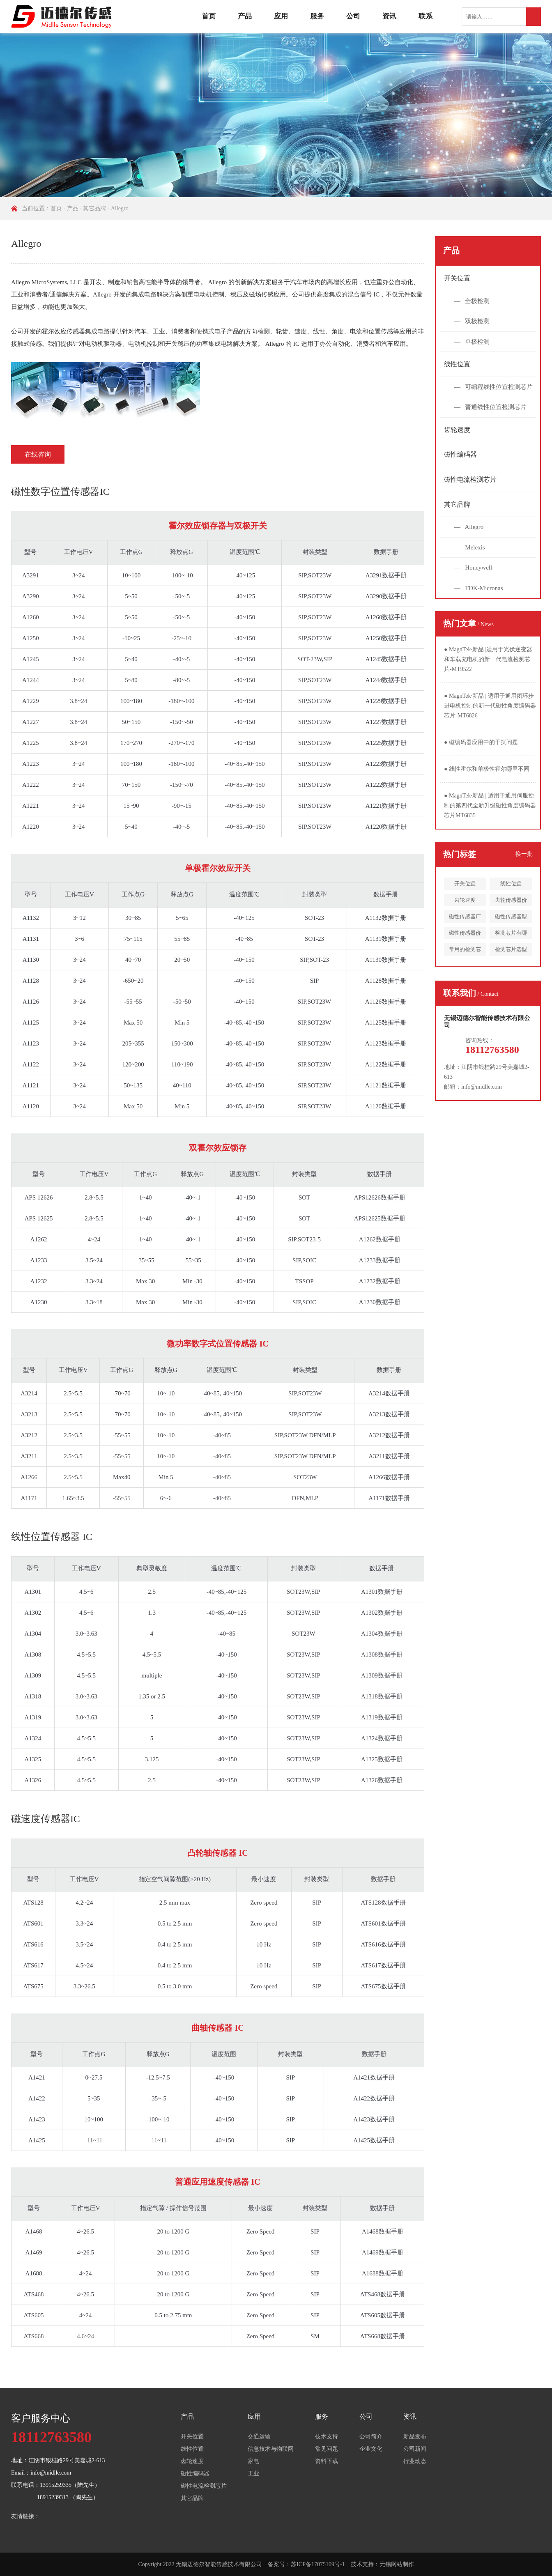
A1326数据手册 (381, 1780)
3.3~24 (94, 1281)
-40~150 (245, 617)
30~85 (133, 918)
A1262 (38, 1239)
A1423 (36, 2119)
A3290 (30, 596)
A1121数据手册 (385, 1085)
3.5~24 (94, 1260)
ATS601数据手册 (383, 1923)
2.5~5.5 (73, 1393)
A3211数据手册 (388, 1456)
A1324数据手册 (381, 1738)
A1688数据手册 (382, 2273)
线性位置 (457, 364)
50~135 (133, 1085)
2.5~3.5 (73, 1435)
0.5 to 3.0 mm (175, 1986)
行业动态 (414, 2461)
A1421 (36, 2077)
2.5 (152, 1591)
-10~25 (131, 638)
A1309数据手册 (381, 1675)
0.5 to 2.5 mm (175, 1923)
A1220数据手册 (386, 826)
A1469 (33, 2252)
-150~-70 (181, 784)
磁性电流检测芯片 (470, 479)
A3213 (29, 1414)
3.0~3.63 (86, 1633)
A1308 (32, 1654)
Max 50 (133, 1022)
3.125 (152, 1759)
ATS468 (33, 2294)
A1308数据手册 (381, 1654)
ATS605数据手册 (382, 2315)
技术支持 (326, 2437)
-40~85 (244, 938)
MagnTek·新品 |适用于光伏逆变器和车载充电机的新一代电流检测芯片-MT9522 (488, 659)
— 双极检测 (472, 321)
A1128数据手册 (385, 980)
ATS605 (33, 2315)
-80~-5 (181, 680)
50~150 (131, 722)
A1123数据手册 (385, 1043)
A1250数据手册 (386, 638)
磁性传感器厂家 (465, 918)
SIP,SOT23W (314, 575)
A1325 (32, 1759)
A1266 (29, 1477)
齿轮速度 (457, 429)
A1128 (31, 980)
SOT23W (305, 1477)
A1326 (32, 1780)
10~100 (131, 575)
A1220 (30, 826)
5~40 (131, 659)
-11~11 (93, 2140)
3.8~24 (78, 701)
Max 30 (145, 1281)
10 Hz (263, 1944)
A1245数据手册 (386, 659)
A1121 (31, 1085)
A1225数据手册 (386, 743)
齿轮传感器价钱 (511, 901)
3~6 (79, 938)
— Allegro (468, 527)
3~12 (79, 918)
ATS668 (33, 2336)
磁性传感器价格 (465, 934)
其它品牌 (94, 208)
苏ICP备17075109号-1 (318, 2564)
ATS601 (33, 1923)
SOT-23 (314, 918)
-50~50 (182, 1001)
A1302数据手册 (381, 1612)
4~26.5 (85, 2231)
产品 (245, 16)
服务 (317, 16)
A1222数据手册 (386, 784)
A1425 (36, 2140)
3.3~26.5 (84, 1986)
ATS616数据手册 (383, 1944)
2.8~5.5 (94, 1197)
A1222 (30, 784)
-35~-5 (158, 2098)
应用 (281, 16)
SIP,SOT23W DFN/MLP (305, 1435)
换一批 (524, 854)
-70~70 (122, 1393)
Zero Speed (260, 2231)
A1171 (29, 1498)
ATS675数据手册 (383, 1986)
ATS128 (33, 1902)
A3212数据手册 (389, 1435)
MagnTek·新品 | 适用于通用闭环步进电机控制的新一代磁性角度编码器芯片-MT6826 (490, 706)
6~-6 (166, 1498)
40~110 (182, 1085)
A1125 (31, 1022)
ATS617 (33, 1965)
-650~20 (133, 980)
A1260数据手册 (386, 617)
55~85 (182, 938)
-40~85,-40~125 (226, 1591)
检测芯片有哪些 (511, 934)
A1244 (30, 680)
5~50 (131, 596)
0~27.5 (93, 2077)
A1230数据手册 (379, 1302)
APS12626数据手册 (379, 1197)
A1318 (32, 1696)
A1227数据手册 (386, 722)
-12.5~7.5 (158, 2077)
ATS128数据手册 (383, 1902)
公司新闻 (414, 2449)
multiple (152, 1675)
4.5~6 (86, 1591)
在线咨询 (38, 454)
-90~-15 (181, 805)
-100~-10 (181, 575)
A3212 (29, 1435)
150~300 (182, 1043)
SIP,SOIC (304, 1260)
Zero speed (263, 1902)
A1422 (36, 2098)
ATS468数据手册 (382, 2294)
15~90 (131, 805)
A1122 (31, 1064)
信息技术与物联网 (271, 2449)
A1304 (32, 1633)
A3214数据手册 (389, 1393)
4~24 (94, 1239)
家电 (253, 2461)
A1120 (31, 1106)
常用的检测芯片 (465, 951)
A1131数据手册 (385, 938)
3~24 (78, 575)
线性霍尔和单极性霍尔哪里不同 (486, 769)
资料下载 (326, 2461)
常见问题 (326, 2449)
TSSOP (304, 1281)
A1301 (32, 1591)
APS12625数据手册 (379, 1218)
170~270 (131, 743)
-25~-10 (181, 638)
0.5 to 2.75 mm (173, 2315)
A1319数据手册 (381, 1717)
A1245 (30, 659)
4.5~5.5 (86, 1654)
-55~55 (133, 1001)
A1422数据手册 (374, 2098)
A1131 (31, 938)
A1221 (30, 805)
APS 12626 (39, 1197)
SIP (314, 980)
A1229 (30, 701)
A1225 (30, 743)
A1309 (32, 1675)
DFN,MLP (305, 1498)
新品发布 (414, 2437)
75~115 (133, 938)
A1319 (32, 1717)
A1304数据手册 (381, 1633)
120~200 (133, 1064)
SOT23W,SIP (303, 1591)
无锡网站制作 (397, 2564)
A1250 (30, 638)
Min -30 (192, 1281)
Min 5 (182, 1022)
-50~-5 (181, 596)
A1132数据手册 (385, 918)
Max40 (122, 1477)
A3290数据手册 (386, 596)
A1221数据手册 (386, 805)
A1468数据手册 (382, 2231)
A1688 (33, 2273)
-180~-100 (181, 701)
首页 (209, 16)
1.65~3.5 (73, 1498)
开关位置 (457, 278)
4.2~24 (84, 1902)
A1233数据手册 (379, 1260)
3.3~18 (94, 1302)
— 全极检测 (472, 301)
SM (315, 2336)
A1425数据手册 (374, 2140)
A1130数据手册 (385, 959)
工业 (253, 2473)
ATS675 (33, 1986)
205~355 (133, 1043)
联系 (425, 16)
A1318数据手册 (381, 1696)
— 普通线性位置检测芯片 (490, 407)
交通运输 (259, 2437)
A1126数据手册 (385, 1001)
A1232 (38, 1281)
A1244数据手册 (386, 680)
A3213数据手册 (389, 1414)
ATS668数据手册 (382, 2336)
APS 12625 (39, 1218)
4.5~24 (84, 1965)
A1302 (32, 1612)
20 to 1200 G (173, 2231)
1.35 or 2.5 (151, 1696)
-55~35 (192, 1260)
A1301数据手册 (381, 1591)
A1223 (30, 764)
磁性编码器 (460, 454)
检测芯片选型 (511, 949)
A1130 (31, 959)
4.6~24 (85, 2336)
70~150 (131, 784)
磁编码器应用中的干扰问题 (481, 742)
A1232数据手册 (379, 1281)
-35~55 (145, 1260)
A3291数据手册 (386, 575)
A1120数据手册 (385, 1106)
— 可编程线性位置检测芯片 (493, 387)
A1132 (31, 918)
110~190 (182, 1064)
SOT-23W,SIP (314, 659)
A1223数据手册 (386, 764)
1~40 (145, 1197)
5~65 (182, 918)
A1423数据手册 (374, 2119)
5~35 (93, 2098)
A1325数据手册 (381, 1759)
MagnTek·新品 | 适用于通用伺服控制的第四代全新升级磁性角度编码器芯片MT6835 (490, 805)
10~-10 (166, 1393)
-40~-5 (181, 659)
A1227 (30, 722)
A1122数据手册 (385, 1064)
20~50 (182, 959)
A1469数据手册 (382, 2252)
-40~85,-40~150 (244, 764)
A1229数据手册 (386, 701)
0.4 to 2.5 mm (175, 1944)
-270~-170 (181, 743)
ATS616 (33, 1944)
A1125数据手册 (385, 1022)
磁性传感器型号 (511, 918)
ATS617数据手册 (383, 1965)
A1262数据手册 (379, 1239)
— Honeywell (473, 567)
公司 (353, 16)
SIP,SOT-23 (314, 959)
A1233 (38, 1260)
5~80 (131, 680)
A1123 (31, 1043)
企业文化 (370, 2449)
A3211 (29, 1456)
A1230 (38, 1302)
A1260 (30, 617)
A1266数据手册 (389, 1477)
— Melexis (469, 547)
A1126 (31, 1001)
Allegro (120, 208)
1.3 (152, 1612)
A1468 (33, 2231)
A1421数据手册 (374, 2077)
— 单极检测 (472, 341)
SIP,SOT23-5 (304, 1239)
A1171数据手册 (388, 1498)
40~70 (133, 959)
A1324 (32, 1738)
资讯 (389, 16)
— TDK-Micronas (478, 588)
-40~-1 (192, 1197)
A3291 (30, 575)
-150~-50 (181, 722)
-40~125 (245, 575)
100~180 (131, 701)
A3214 (29, 1393)
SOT (304, 1197)
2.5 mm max (174, 1902)
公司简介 (370, 2437)
